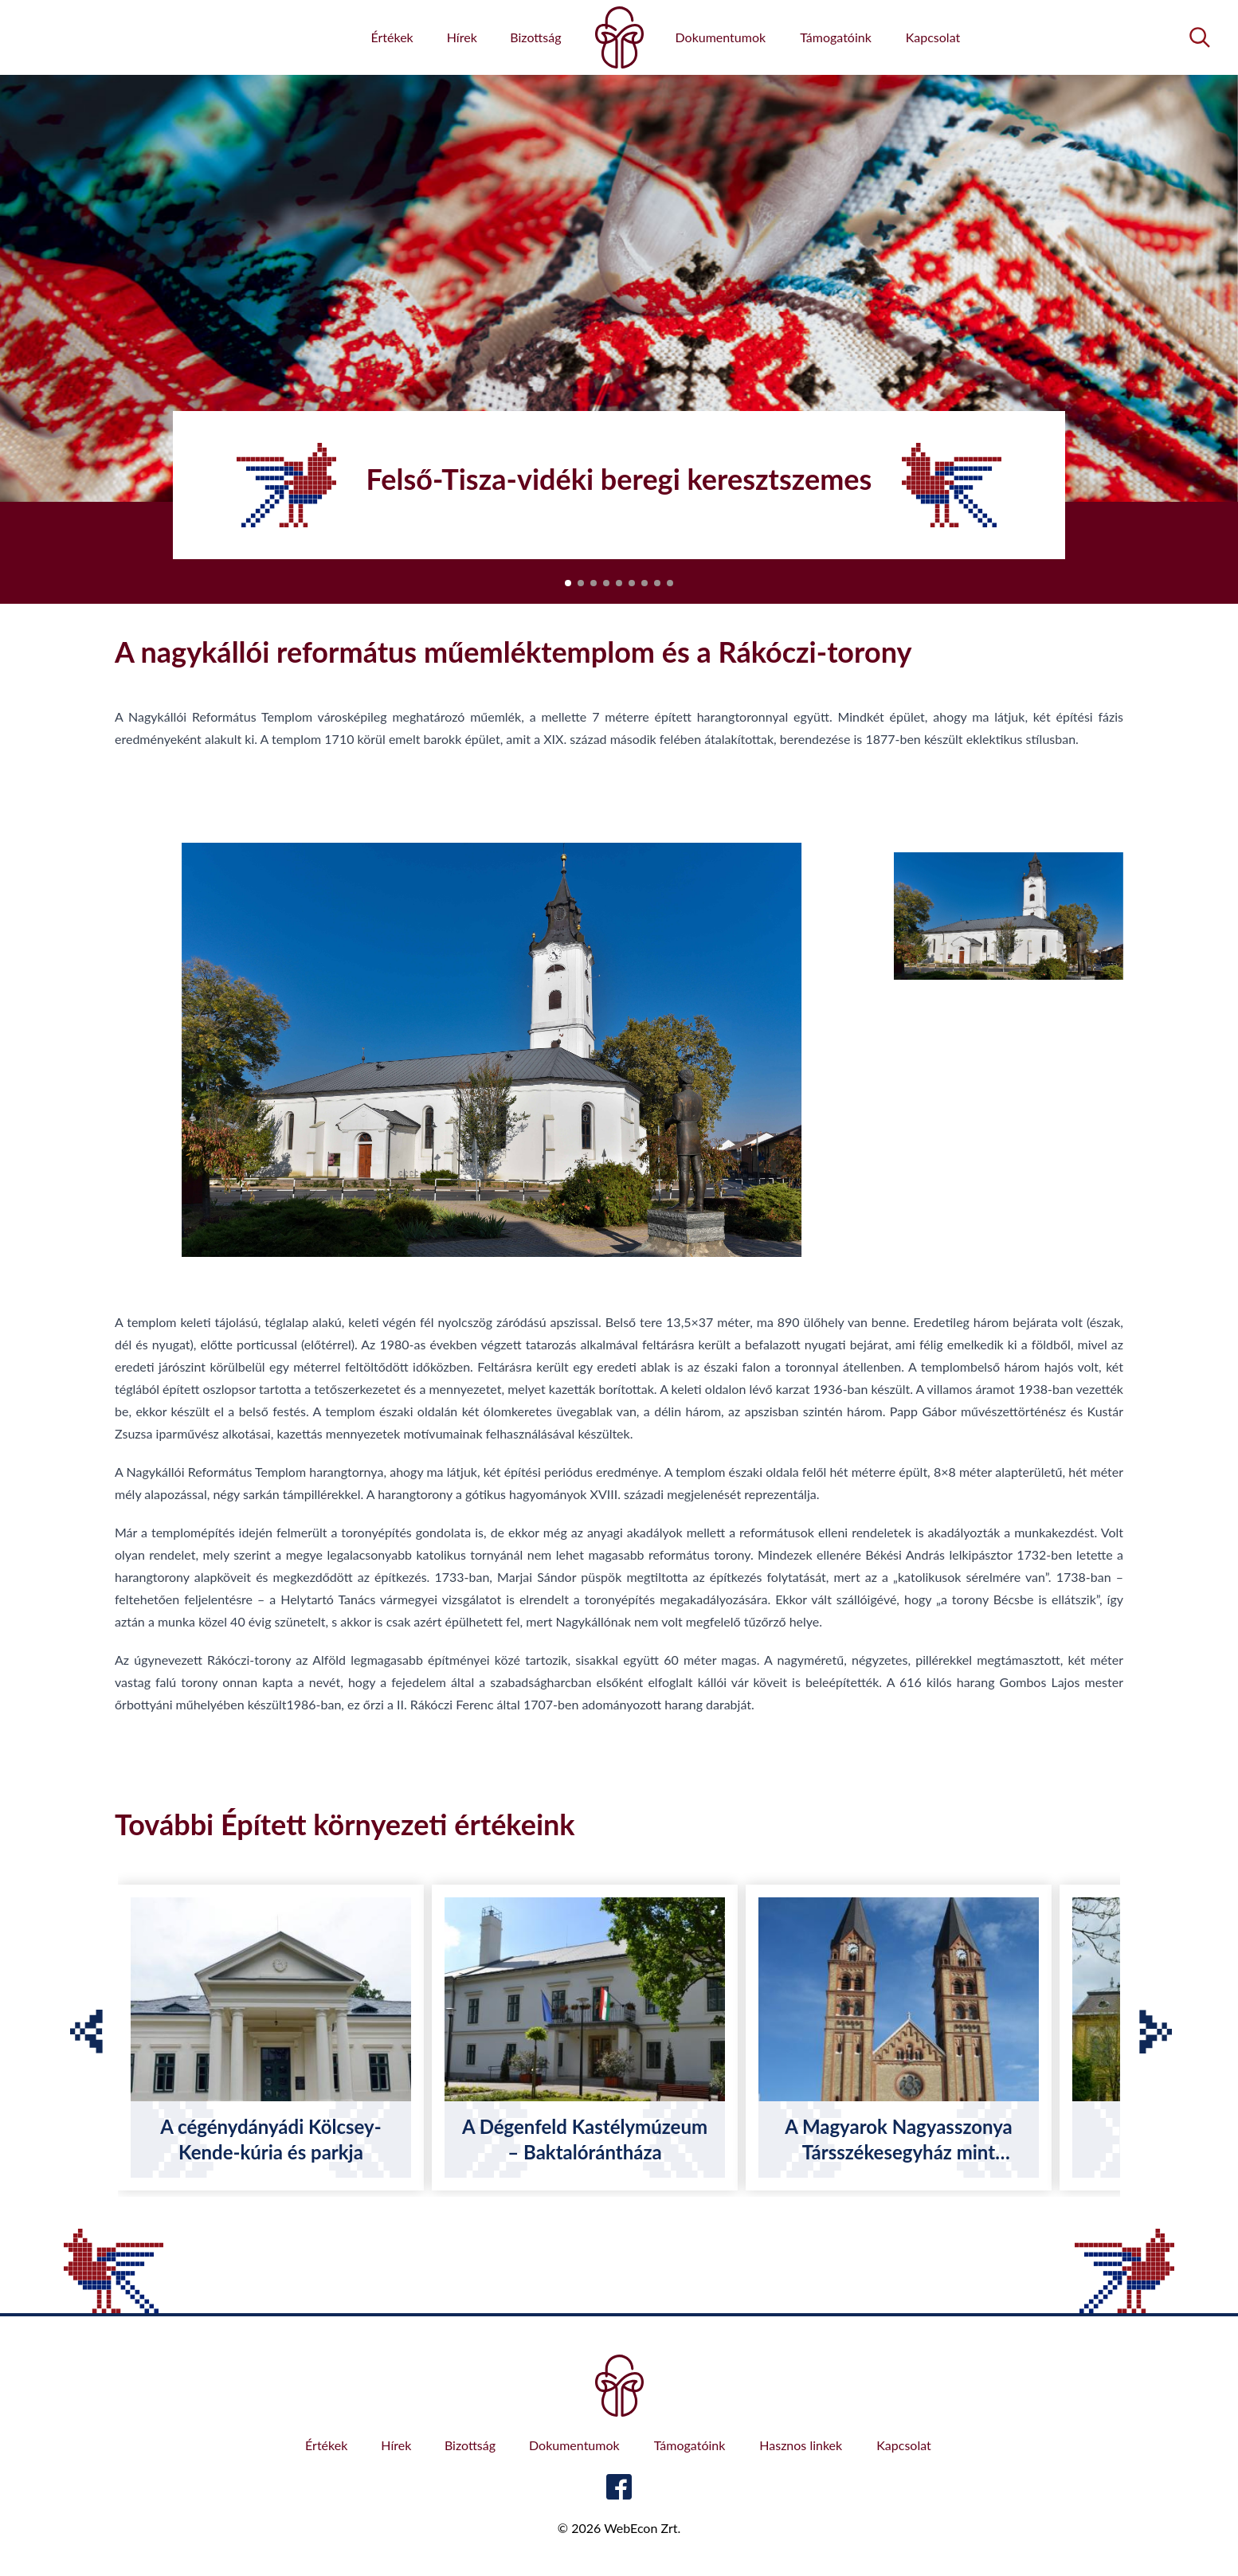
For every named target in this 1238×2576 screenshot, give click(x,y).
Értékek (392, 37)
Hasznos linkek (800, 2445)
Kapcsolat (933, 37)
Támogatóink (836, 37)
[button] (568, 583)
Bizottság (535, 37)
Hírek (462, 37)
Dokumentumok (721, 37)
